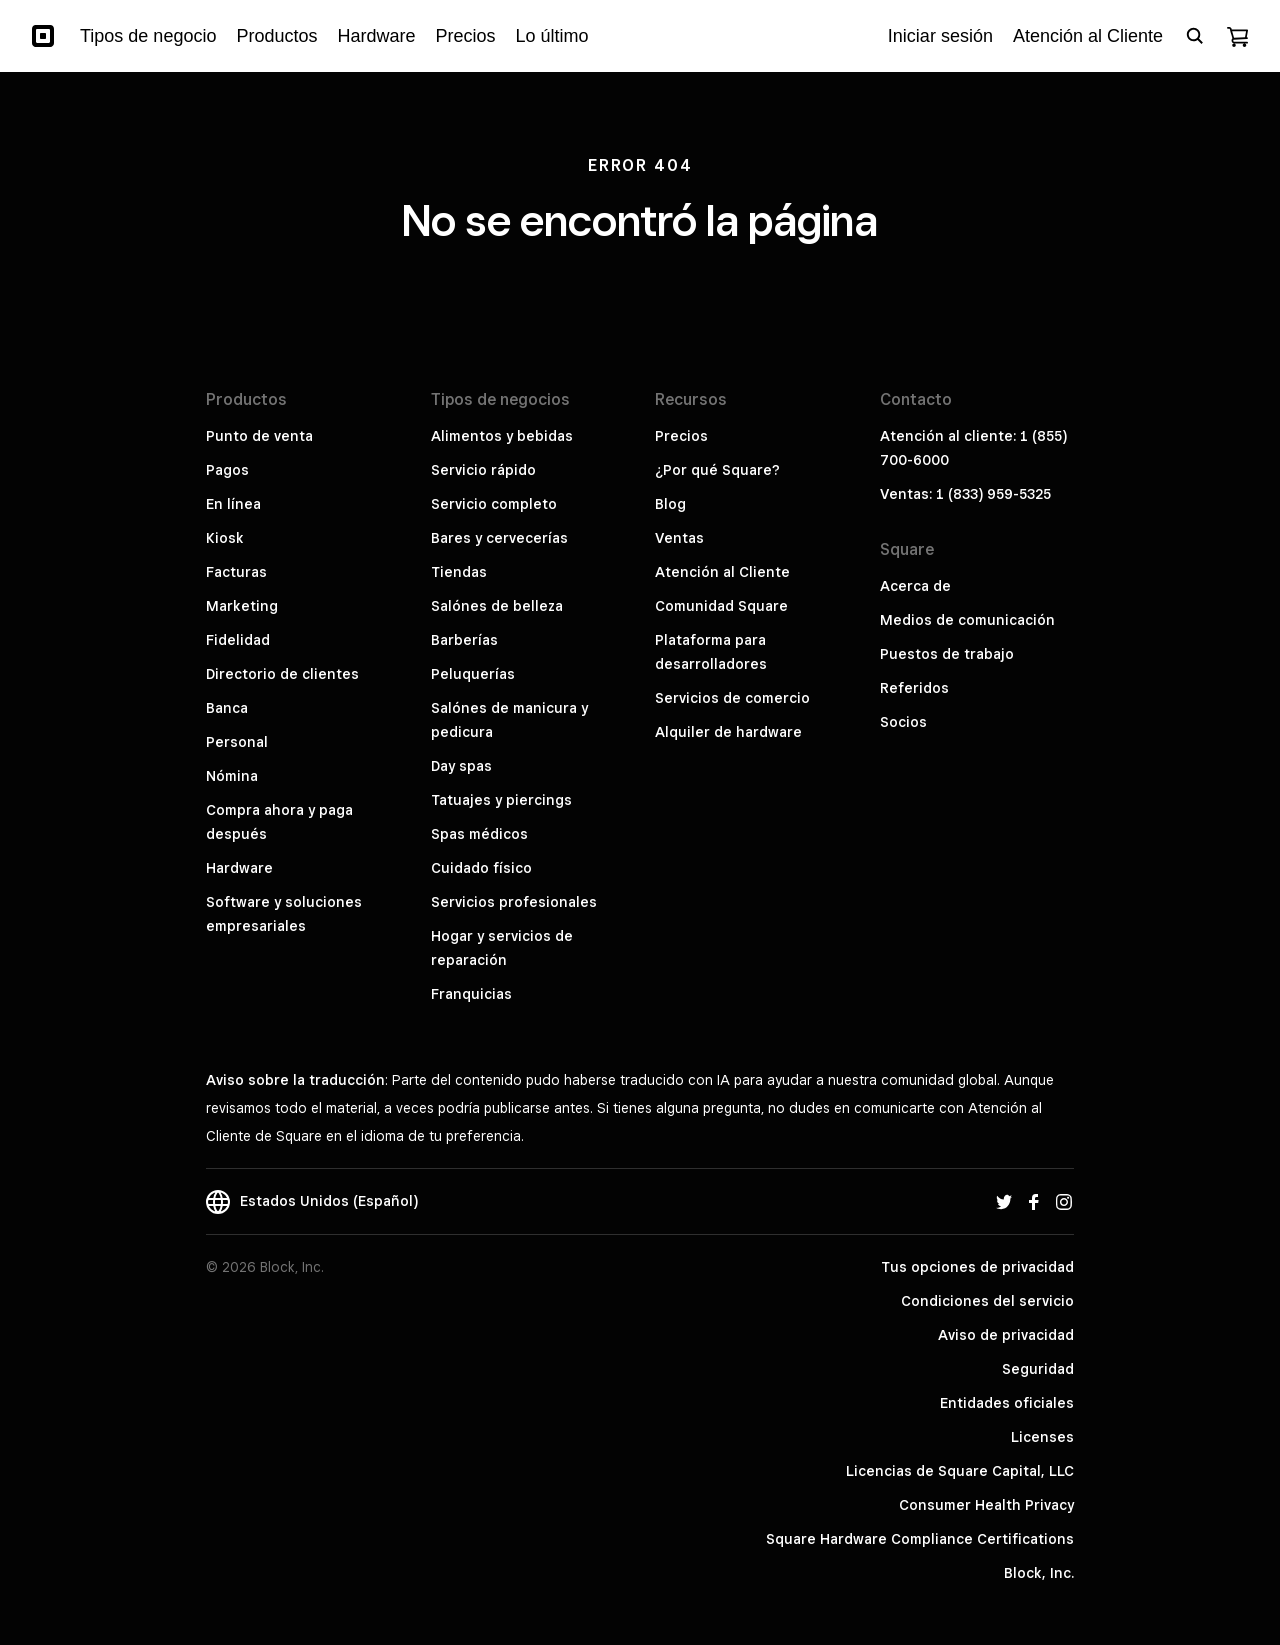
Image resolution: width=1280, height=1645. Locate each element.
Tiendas (459, 572)
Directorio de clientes (282, 674)
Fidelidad (238, 640)
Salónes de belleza (497, 606)
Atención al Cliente (722, 572)
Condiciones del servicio (987, 1301)
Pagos (227, 470)
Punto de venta (259, 436)
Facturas (236, 572)
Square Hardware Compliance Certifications (920, 1539)
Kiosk (225, 538)
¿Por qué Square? (717, 470)
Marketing (242, 606)
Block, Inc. (1039, 1573)
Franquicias (471, 994)
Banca (227, 708)
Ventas (679, 538)
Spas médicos (479, 834)
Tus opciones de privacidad (977, 1267)
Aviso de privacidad (1006, 1335)
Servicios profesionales (514, 902)
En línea (233, 504)
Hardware (239, 868)
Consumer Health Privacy (986, 1505)
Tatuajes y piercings (501, 800)
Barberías (464, 640)
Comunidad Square (721, 606)
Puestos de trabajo (947, 654)
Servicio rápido (483, 470)
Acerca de (915, 586)
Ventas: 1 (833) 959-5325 (965, 494)
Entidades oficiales (1007, 1403)
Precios (681, 436)
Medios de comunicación (967, 620)
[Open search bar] (1195, 36)
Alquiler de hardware (728, 732)
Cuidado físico (481, 868)
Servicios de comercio (732, 698)
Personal (237, 742)
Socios (903, 722)
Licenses (1042, 1437)
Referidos (914, 688)
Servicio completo (494, 504)
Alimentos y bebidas (502, 436)
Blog (670, 504)
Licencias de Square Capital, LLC (960, 1471)
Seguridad (1038, 1369)
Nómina (232, 776)
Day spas (461, 766)
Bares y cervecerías (499, 538)
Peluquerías (473, 674)
